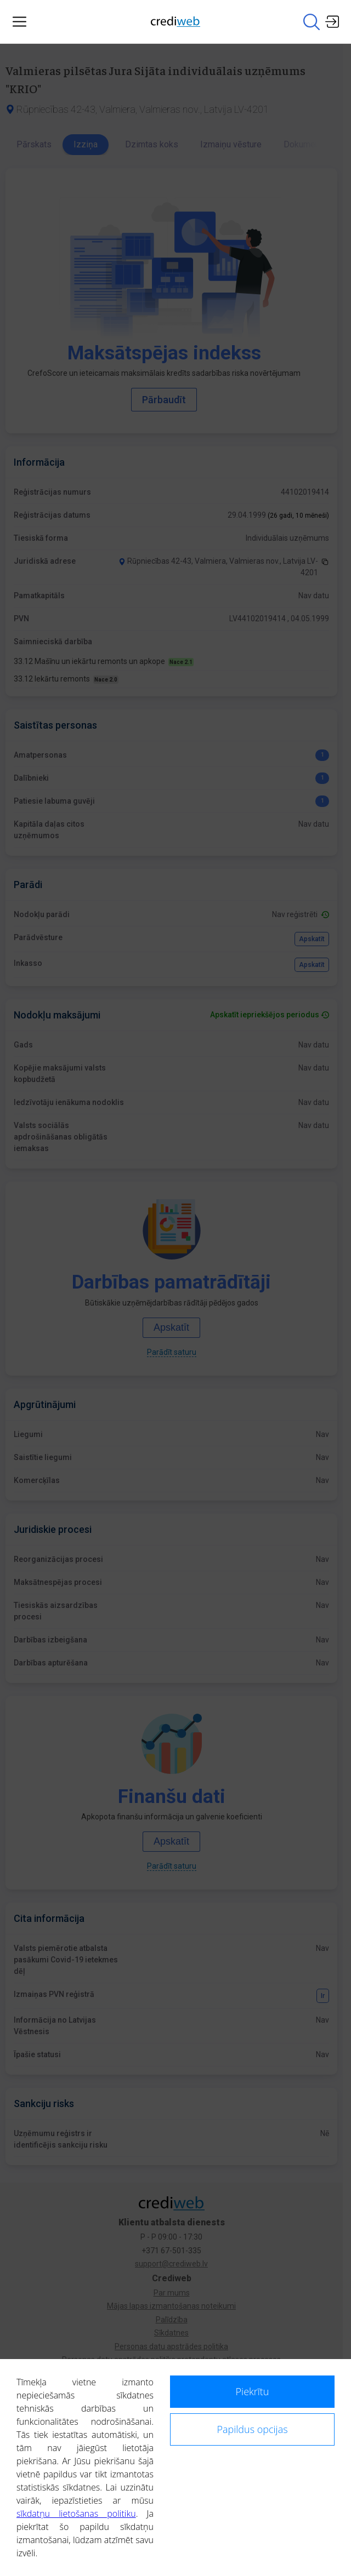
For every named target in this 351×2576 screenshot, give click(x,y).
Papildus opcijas (252, 2429)
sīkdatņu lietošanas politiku (76, 2514)
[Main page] (175, 21)
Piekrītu (252, 2391)
